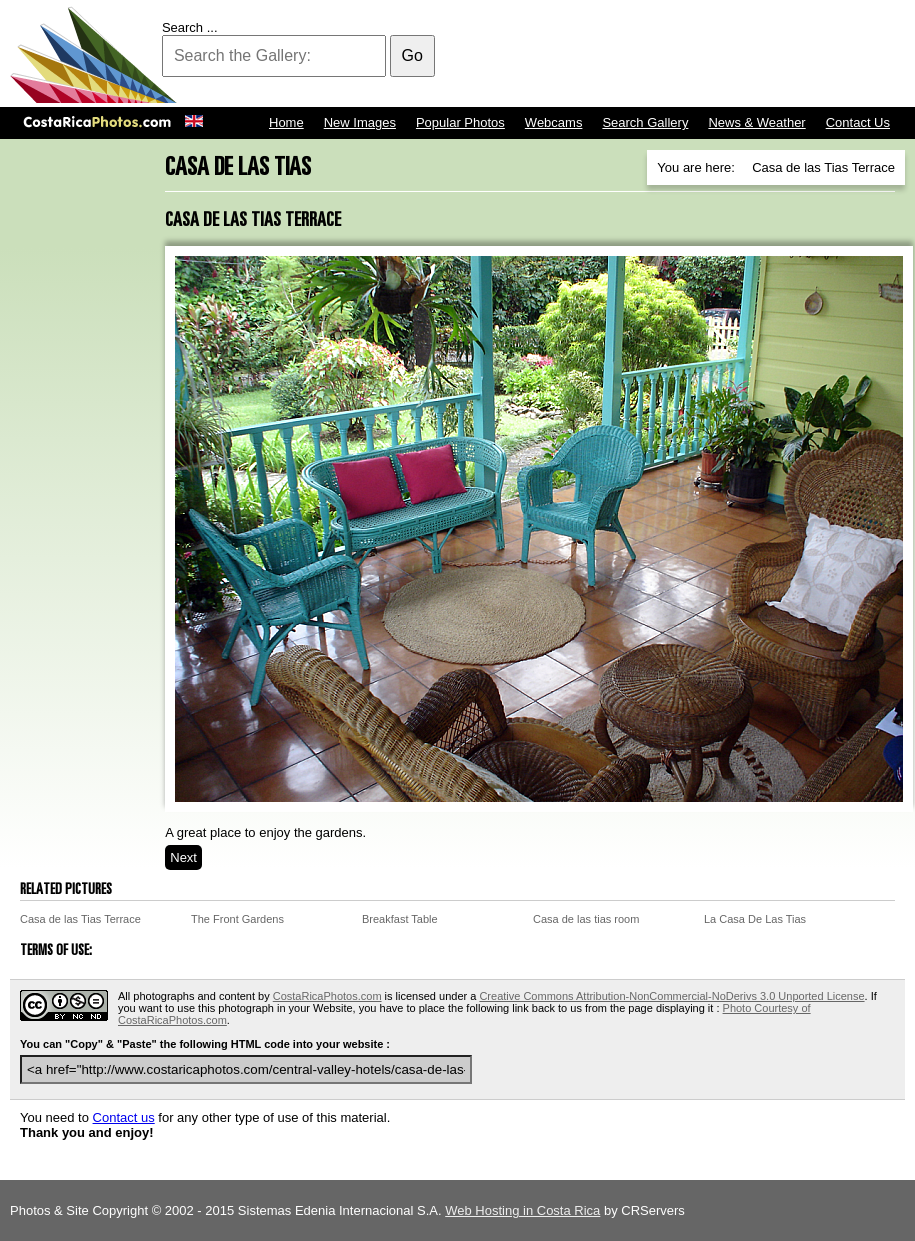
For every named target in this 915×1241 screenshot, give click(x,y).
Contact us (124, 1117)
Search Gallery (645, 122)
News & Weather (756, 122)
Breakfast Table (400, 919)
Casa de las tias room (586, 919)
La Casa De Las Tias (755, 919)
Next (183, 857)
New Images (360, 122)
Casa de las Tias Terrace (80, 919)
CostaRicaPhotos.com (327, 996)
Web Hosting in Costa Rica (522, 1210)
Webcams (554, 122)
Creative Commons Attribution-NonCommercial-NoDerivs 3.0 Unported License (671, 996)
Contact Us (858, 122)
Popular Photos (460, 122)
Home (286, 122)
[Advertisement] (541, 55)
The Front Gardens (237, 919)
